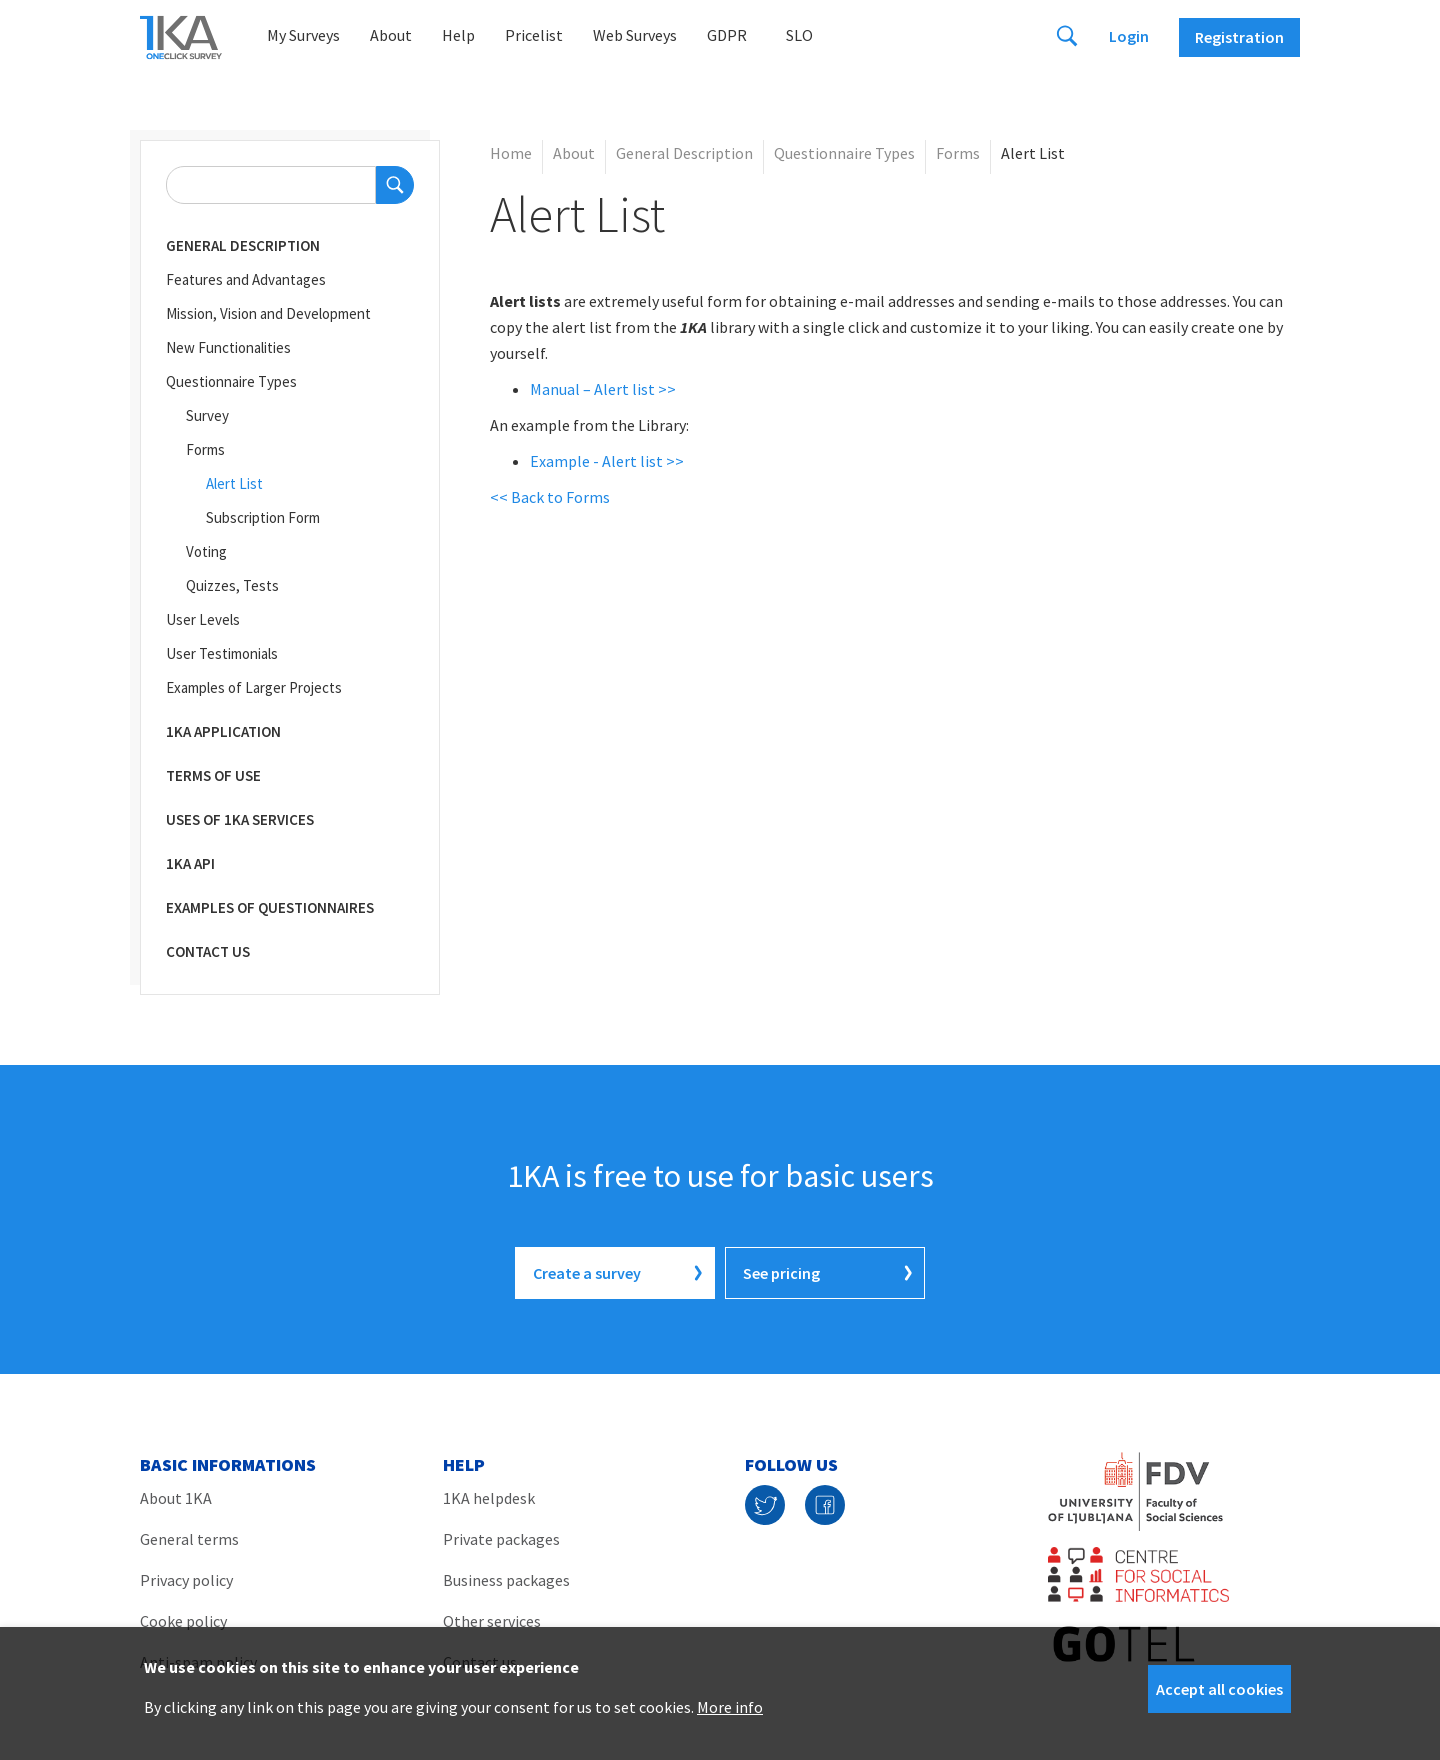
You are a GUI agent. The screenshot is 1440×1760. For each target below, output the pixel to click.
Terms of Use (213, 775)
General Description (243, 245)
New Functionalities (228, 347)
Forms (205, 449)
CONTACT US (208, 951)
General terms (189, 1539)
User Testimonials (222, 653)
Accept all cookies (1219, 1689)
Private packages (501, 1539)
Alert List (234, 483)
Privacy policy (186, 1580)
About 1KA (176, 1498)
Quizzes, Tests (232, 585)
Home (511, 153)
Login (1129, 36)
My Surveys (303, 35)
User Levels (203, 619)
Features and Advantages (246, 279)
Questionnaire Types (231, 381)
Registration (1239, 37)
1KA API (190, 863)
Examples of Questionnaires (270, 907)
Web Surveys (635, 35)
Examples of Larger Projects (254, 687)
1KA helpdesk (489, 1498)
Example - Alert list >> (607, 461)
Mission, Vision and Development (268, 313)
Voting (206, 551)
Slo (799, 35)
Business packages (506, 1580)
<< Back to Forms (550, 497)
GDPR (727, 35)
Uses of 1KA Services (240, 819)
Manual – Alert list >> (603, 389)
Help (458, 35)
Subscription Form (263, 517)
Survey (207, 415)
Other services (492, 1621)
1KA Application (223, 731)
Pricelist (534, 35)
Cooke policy (183, 1621)
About (391, 35)
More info (730, 1707)
